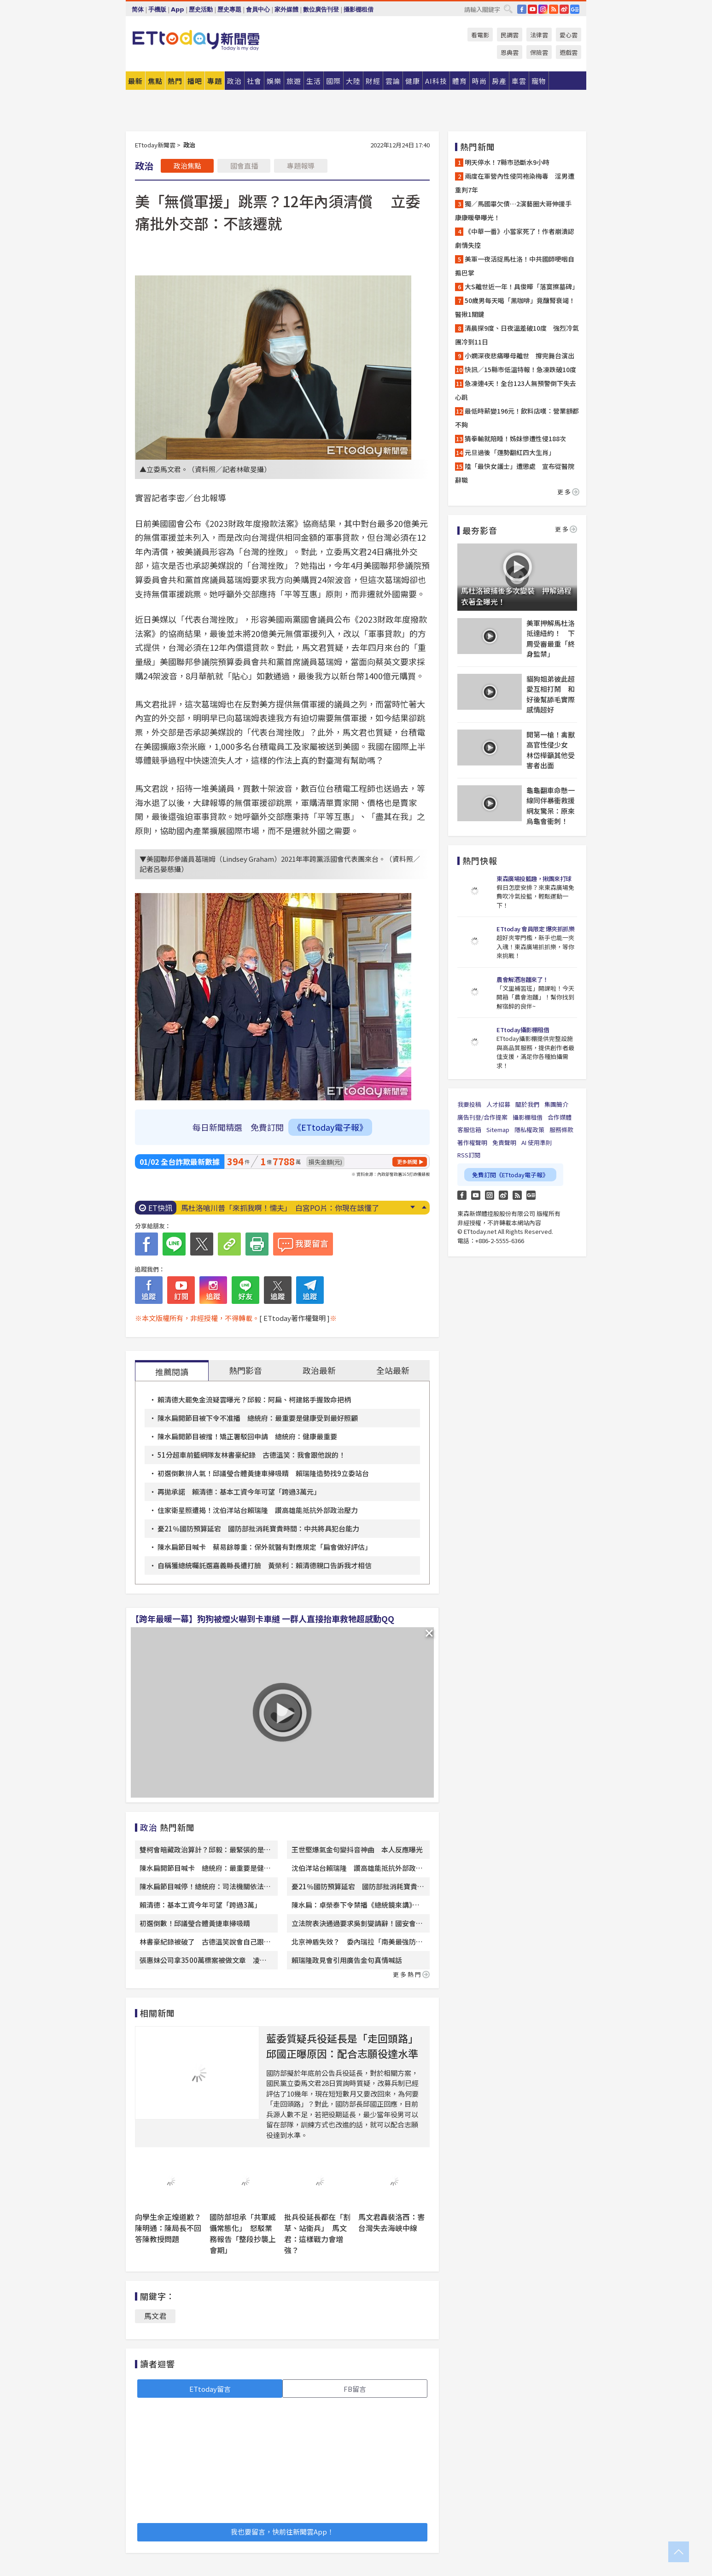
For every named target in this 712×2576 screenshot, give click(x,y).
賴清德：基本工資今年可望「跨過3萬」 (200, 1905)
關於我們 (527, 1104)
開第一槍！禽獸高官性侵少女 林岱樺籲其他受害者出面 (550, 750)
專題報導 (301, 165)
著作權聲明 (472, 1142)
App (177, 9)
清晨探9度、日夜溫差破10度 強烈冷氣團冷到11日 (517, 334)
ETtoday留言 (210, 2389)
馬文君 (155, 2315)
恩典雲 (510, 52)
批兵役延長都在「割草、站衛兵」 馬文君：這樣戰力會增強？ (317, 2233)
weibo (564, 9)
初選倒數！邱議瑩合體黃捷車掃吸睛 (195, 1923)
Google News (574, 9)
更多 (568, 491)
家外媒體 (286, 9)
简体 (138, 9)
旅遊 (293, 81)
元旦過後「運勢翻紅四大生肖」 (510, 452)
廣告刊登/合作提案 (482, 1117)
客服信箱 (469, 1129)
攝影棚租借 (359, 9)
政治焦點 (187, 165)
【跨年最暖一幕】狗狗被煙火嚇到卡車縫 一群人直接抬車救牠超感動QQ (262, 1618)
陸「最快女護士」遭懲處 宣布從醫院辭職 (514, 473)
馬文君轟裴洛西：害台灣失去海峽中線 (391, 2222)
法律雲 (539, 34)
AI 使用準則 (536, 1142)
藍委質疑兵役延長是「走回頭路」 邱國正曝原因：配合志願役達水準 (344, 2046)
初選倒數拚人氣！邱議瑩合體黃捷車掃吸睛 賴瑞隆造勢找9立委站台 (263, 1473)
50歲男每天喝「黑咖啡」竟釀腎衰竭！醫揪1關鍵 (515, 307)
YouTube (532, 9)
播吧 (194, 81)
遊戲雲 (569, 52)
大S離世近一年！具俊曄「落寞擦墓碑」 (521, 286)
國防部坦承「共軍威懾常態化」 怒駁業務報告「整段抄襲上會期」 (243, 2233)
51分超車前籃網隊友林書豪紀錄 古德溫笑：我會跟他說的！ (251, 1455)
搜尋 (508, 8)
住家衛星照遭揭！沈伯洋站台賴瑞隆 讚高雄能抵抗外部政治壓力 (258, 1510)
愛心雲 (569, 34)
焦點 (155, 81)
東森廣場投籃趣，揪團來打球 (534, 878)
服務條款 (561, 1129)
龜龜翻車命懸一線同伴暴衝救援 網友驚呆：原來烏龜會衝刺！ (551, 805)
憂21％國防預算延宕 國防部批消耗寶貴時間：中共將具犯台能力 (258, 1528)
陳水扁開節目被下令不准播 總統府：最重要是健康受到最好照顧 (258, 1418)
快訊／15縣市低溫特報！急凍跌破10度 (520, 369)
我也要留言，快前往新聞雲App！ (282, 2531)
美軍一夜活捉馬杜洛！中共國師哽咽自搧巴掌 (514, 265)
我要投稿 (469, 1104)
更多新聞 (407, 1161)
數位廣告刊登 (321, 9)
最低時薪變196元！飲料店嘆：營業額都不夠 (517, 417)
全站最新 (392, 1370)
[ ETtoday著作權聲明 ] (294, 1318)
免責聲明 (504, 1142)
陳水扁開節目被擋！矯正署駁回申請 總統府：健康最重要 (247, 1436)
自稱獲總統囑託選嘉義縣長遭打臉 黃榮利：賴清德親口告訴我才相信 (265, 1565)
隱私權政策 (529, 1129)
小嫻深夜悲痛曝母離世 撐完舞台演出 (519, 355)
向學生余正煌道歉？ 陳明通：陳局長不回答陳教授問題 (172, 2227)
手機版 (157, 9)
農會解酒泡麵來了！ (522, 979)
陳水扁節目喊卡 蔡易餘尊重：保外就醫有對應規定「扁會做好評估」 (265, 1547)
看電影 (480, 34)
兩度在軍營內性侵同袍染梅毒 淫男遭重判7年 (514, 182)
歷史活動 (201, 9)
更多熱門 (411, 1974)
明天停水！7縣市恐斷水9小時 (507, 162)
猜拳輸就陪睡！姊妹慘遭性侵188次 (515, 438)
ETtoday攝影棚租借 (522, 1029)
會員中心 (258, 9)
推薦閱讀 (171, 1372)
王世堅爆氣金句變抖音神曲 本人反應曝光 (357, 1849)
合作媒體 (560, 1117)
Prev (424, 1207)
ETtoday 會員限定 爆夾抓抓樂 (535, 928)
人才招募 (498, 1104)
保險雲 (539, 52)
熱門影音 (245, 1370)
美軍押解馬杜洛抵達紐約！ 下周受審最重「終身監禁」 (550, 638)
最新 (135, 81)
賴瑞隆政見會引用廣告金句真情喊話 (347, 1960)
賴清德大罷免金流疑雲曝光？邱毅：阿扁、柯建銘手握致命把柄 (254, 1399)
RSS (553, 9)
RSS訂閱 (468, 1155)
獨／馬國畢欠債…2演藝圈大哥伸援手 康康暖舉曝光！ (516, 210)
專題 (214, 81)
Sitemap (497, 1129)
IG (543, 9)
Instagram (489, 1195)
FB (521, 9)
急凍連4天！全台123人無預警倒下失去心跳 (515, 390)
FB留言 (355, 2389)
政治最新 (319, 1370)
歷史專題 (229, 9)
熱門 (175, 81)
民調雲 (510, 34)
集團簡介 (556, 1104)
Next (412, 1207)
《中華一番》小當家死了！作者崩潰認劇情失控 (514, 238)
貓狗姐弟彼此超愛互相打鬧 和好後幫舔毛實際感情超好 (550, 694)
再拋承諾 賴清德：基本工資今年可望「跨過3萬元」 (239, 1491)
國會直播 (244, 165)
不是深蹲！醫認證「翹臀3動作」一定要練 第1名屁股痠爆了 (281, 1207)
